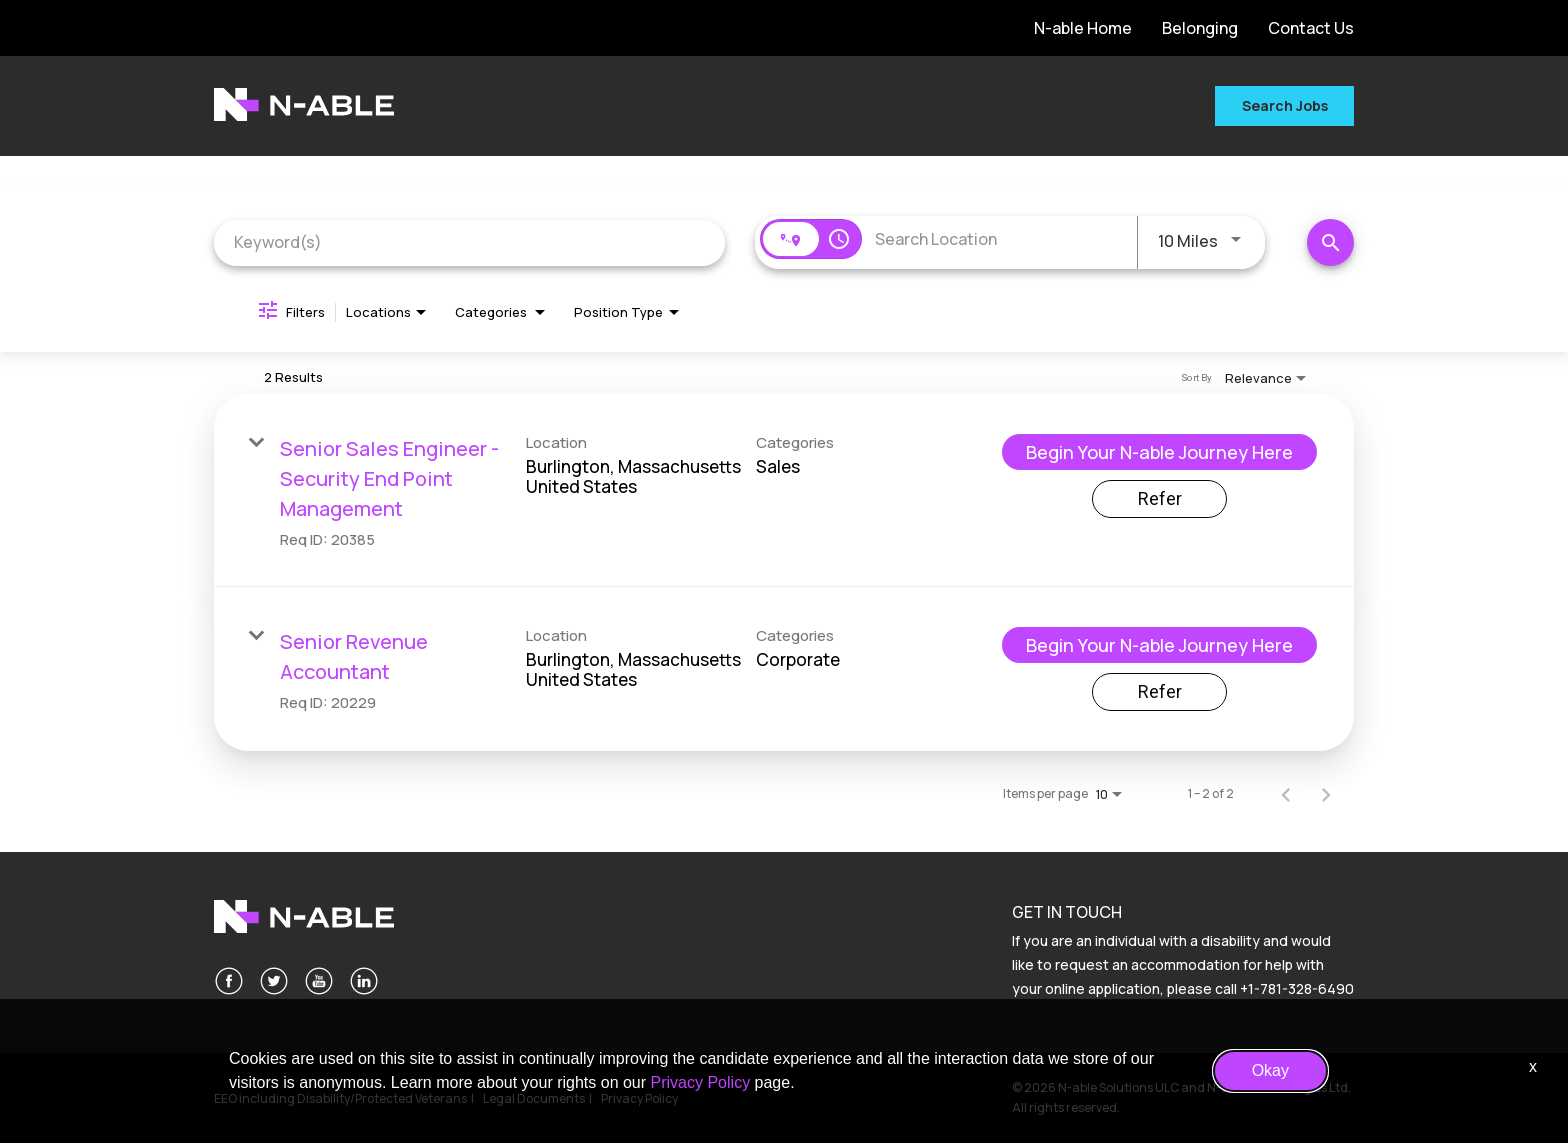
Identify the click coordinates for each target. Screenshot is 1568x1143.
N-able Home (1083, 28)
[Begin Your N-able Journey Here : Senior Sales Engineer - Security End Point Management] (1159, 452)
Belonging (1200, 28)
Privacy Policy (701, 1082)
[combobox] (469, 242)
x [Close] (1533, 1066)
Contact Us (1311, 28)
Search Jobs (1285, 105)
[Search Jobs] (1330, 242)
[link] (784, 490)
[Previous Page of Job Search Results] (1286, 794)
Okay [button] (1270, 1070)
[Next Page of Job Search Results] (1326, 794)
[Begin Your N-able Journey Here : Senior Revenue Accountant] (1159, 645)
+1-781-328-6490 (1297, 988)
